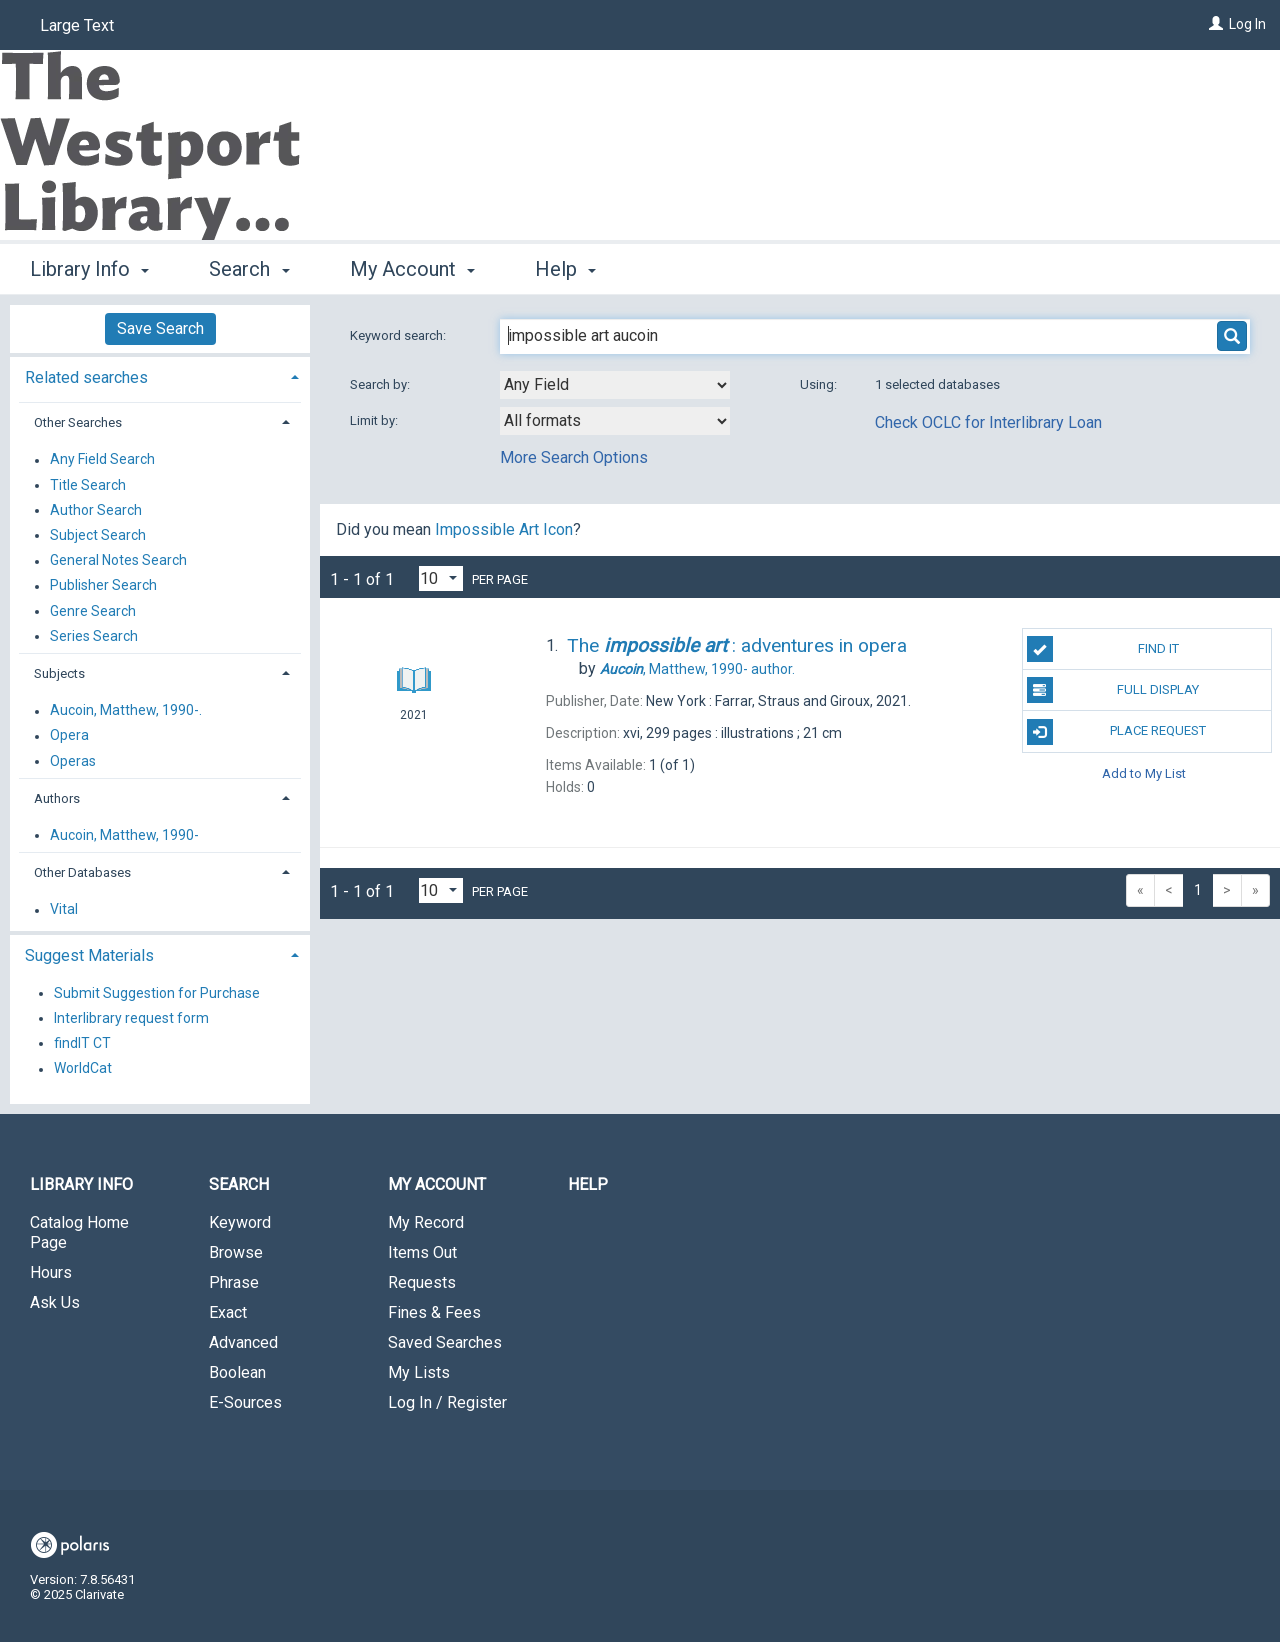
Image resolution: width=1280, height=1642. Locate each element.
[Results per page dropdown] (441, 578)
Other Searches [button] (78, 422)
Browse (236, 1252)
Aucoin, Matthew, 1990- (124, 835)
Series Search (94, 636)
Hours (51, 1272)
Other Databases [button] (82, 872)
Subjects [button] (59, 673)
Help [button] (565, 269)
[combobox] (615, 385)
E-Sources (245, 1402)
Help (588, 1184)
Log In (1247, 24)
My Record (426, 1222)
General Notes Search (118, 561)
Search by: (381, 384)
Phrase (234, 1282)
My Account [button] (412, 269)
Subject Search (98, 535)
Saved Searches (445, 1342)
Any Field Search (102, 460)
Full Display (1113, 690)
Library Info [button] (89, 269)
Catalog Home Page (79, 1232)
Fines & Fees (434, 1312)
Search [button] (249, 269)
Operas (73, 761)
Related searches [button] (86, 377)
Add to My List (1144, 773)
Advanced (243, 1342)
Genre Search (93, 611)
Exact (228, 1312)
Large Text (77, 25)
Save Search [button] (160, 328)
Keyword (240, 1222)
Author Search (96, 510)
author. (697, 669)
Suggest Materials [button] (89, 955)
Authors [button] (57, 798)
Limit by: (375, 420)
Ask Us (55, 1302)
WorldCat (83, 1069)
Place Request (1117, 732)
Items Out (422, 1252)
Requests (422, 1282)
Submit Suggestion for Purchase (157, 993)
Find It (1103, 649)
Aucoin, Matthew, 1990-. (126, 711)
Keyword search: (399, 335)
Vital (64, 910)
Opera (69, 736)
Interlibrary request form (131, 1018)
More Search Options (574, 457)
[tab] (160, 375)
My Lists (419, 1372)
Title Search (88, 485)
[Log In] (1216, 24)
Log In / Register (447, 1402)
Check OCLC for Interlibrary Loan (988, 422)
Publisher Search (103, 586)
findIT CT (82, 1043)
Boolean (237, 1372)
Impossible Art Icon (504, 529)
